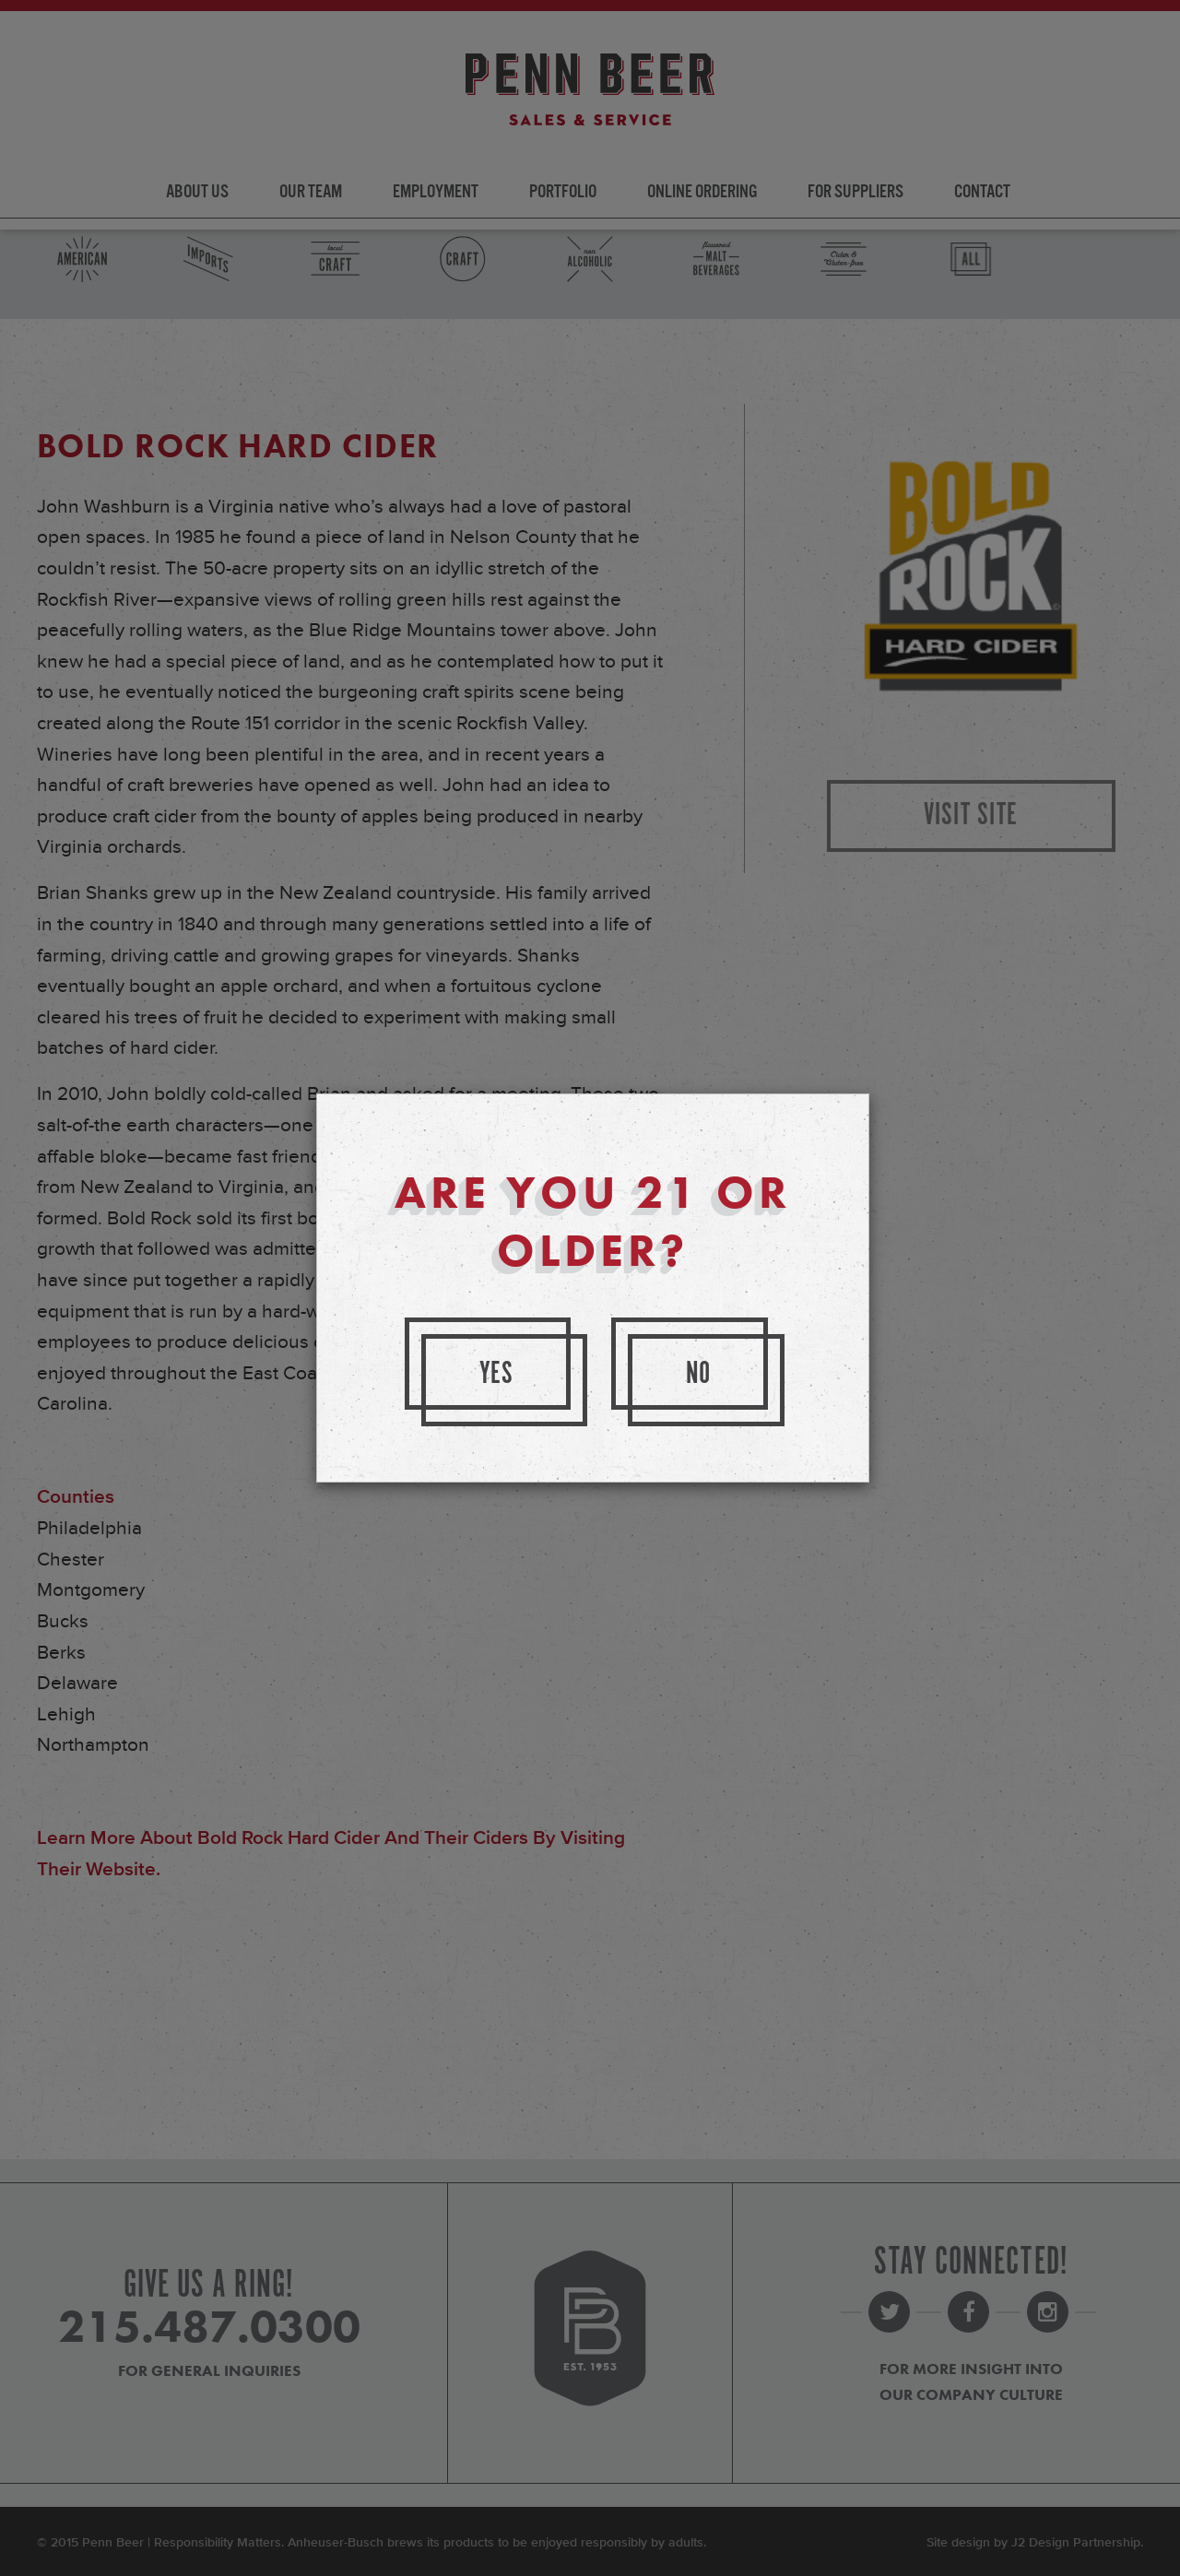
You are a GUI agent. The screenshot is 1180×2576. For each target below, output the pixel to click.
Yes (496, 1374)
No (699, 1374)
